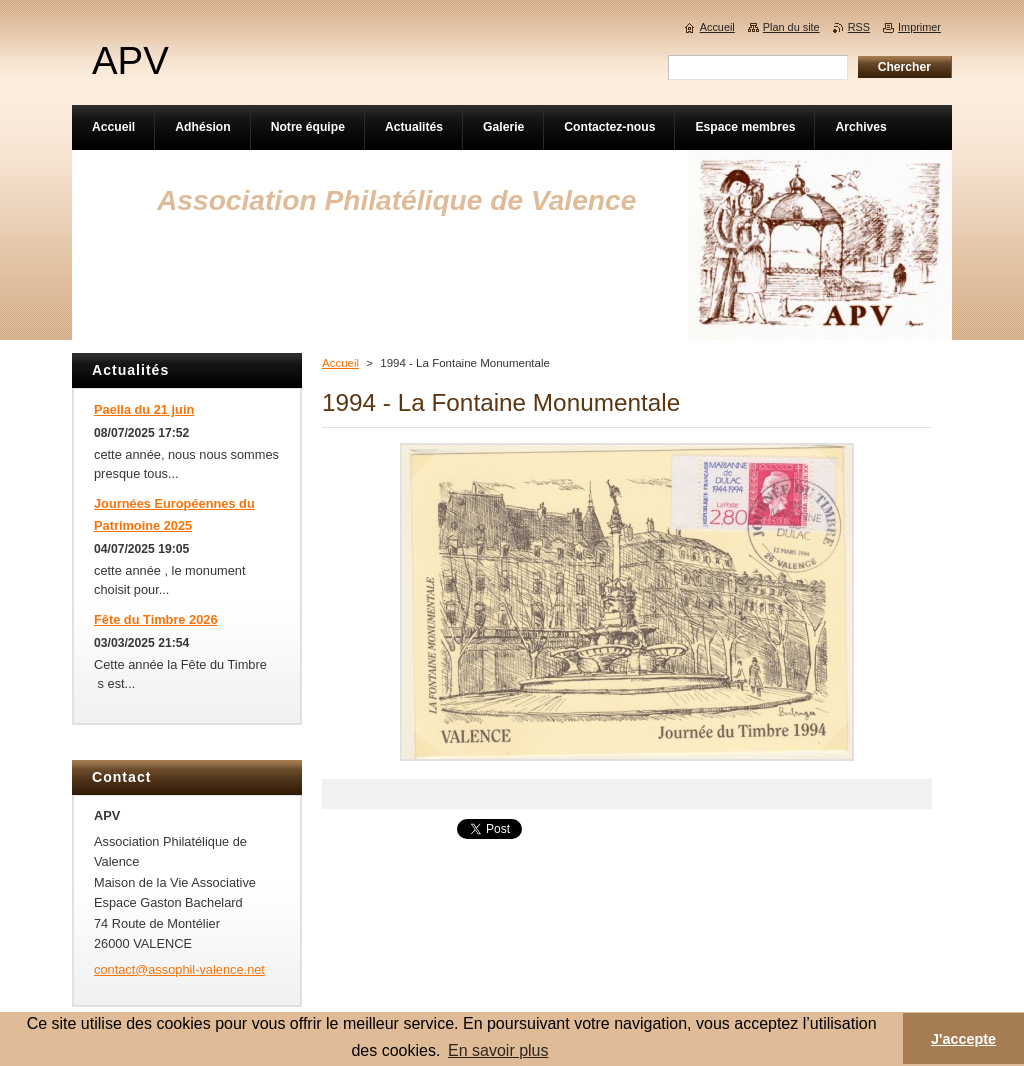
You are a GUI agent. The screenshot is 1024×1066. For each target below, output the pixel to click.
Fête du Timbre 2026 (156, 619)
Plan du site (791, 27)
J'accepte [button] (963, 1039)
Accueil (340, 363)
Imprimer (919, 27)
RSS (859, 27)
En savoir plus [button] (498, 1050)
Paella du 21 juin (144, 409)
